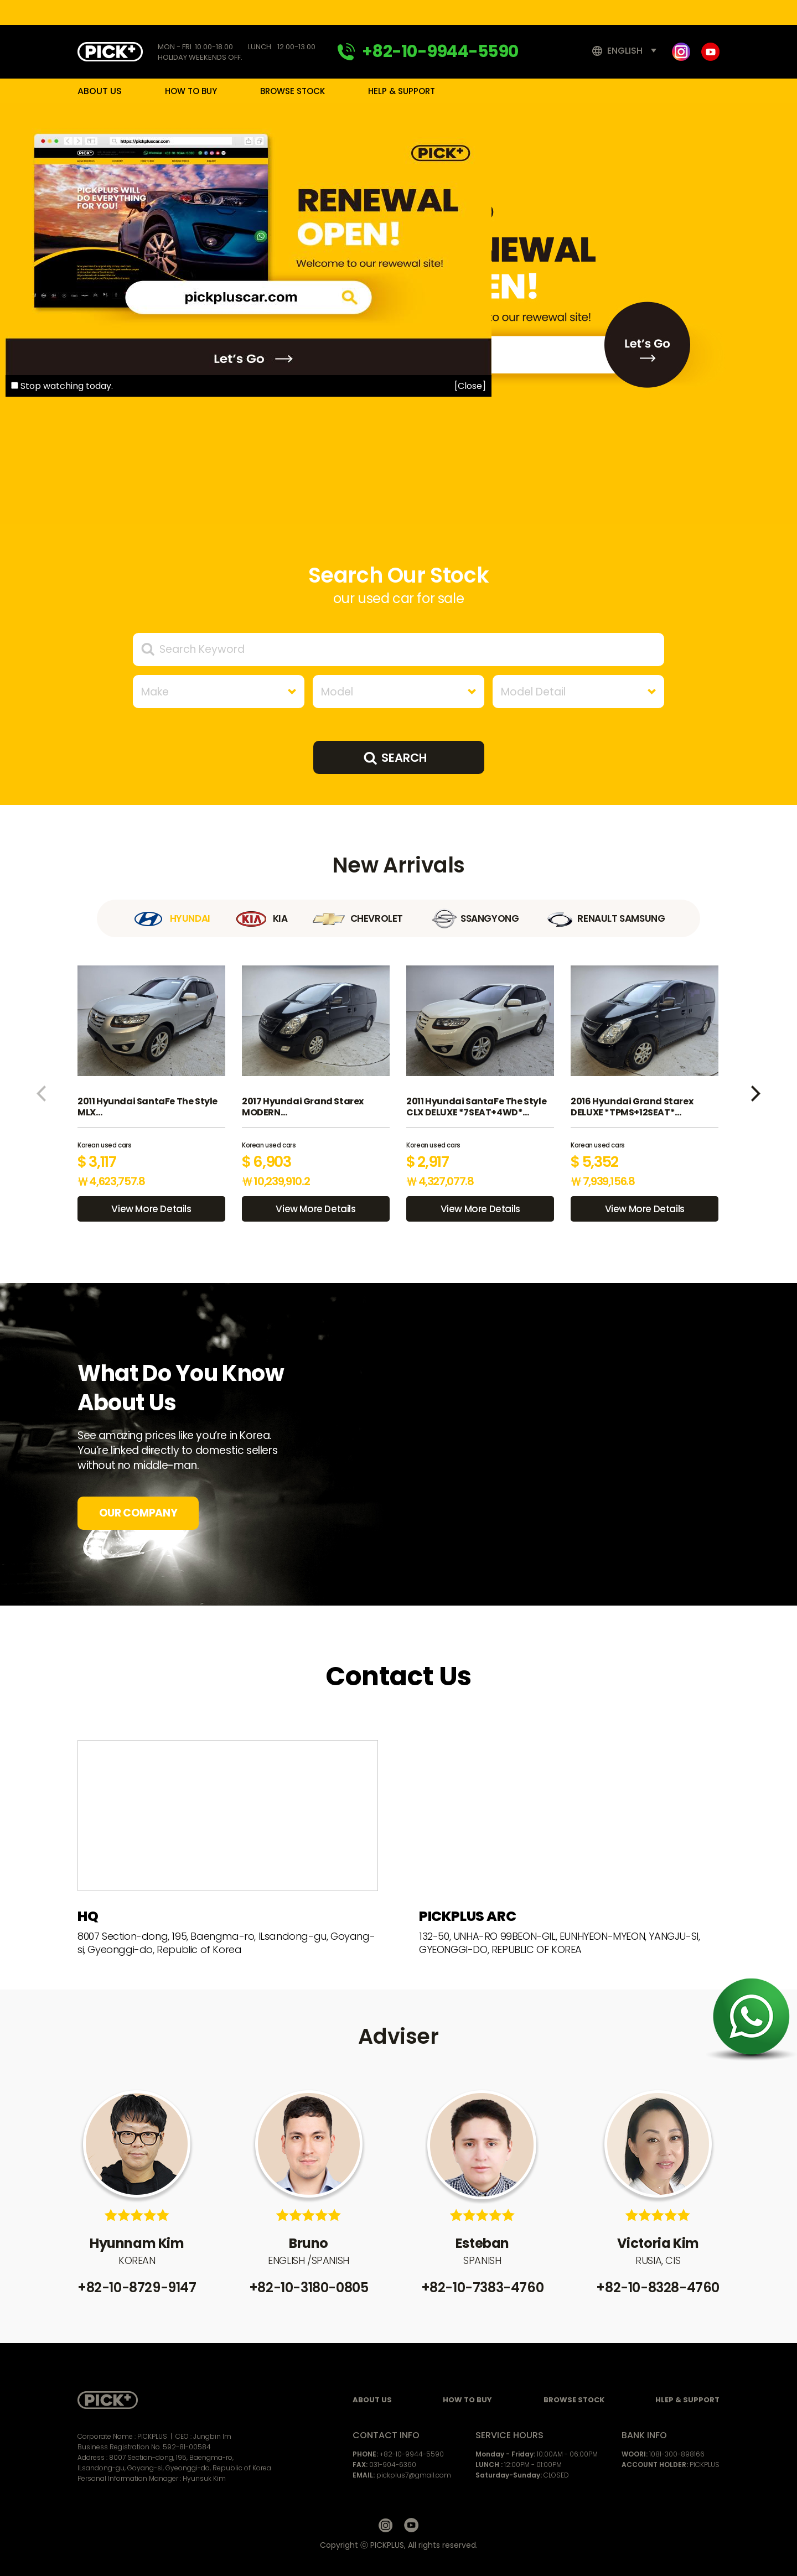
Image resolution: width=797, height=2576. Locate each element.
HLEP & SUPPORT (687, 2400)
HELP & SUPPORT (401, 91)
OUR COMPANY (138, 1512)
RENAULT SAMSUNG (604, 918)
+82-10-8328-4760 (658, 2287)
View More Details (151, 1209)
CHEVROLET (358, 918)
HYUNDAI (171, 918)
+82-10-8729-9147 (136, 2287)
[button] (41, 1094)
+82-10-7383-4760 (482, 2287)
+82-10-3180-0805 (309, 2287)
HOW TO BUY (191, 91)
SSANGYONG (473, 918)
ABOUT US (99, 91)
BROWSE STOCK (292, 91)
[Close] (470, 386)
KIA (261, 918)
